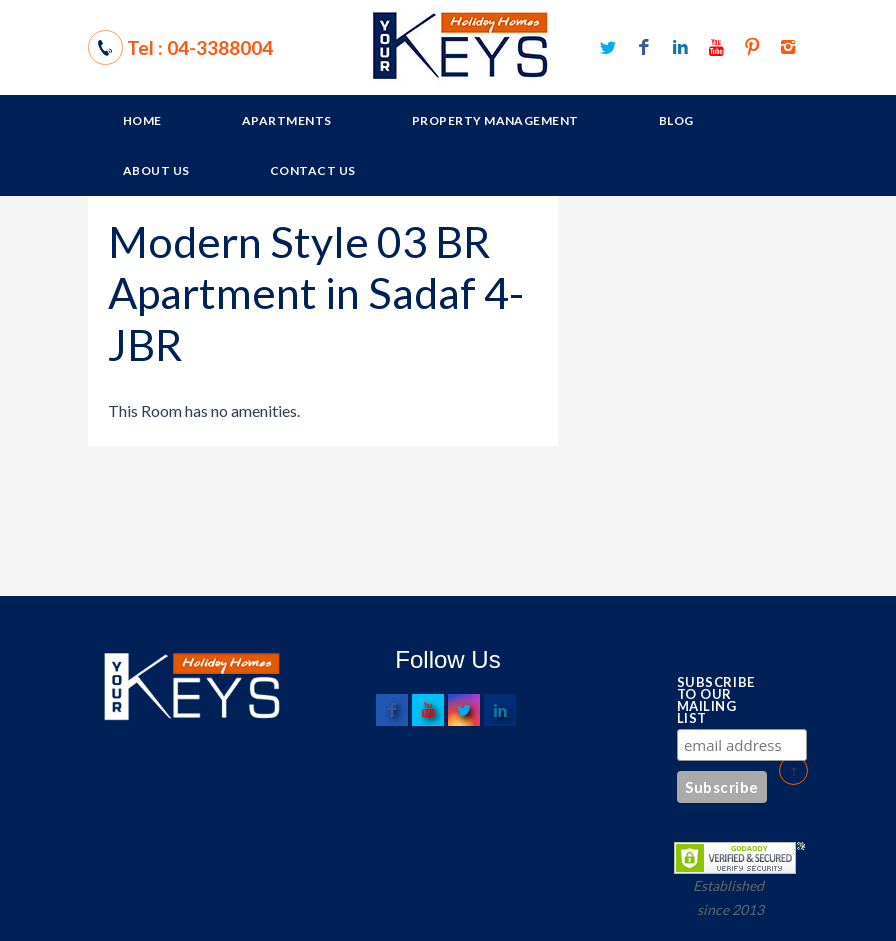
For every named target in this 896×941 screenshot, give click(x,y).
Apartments (287, 120)
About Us (156, 170)
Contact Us (313, 170)
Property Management (495, 120)
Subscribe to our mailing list (710, 700)
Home (142, 120)
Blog (676, 120)
